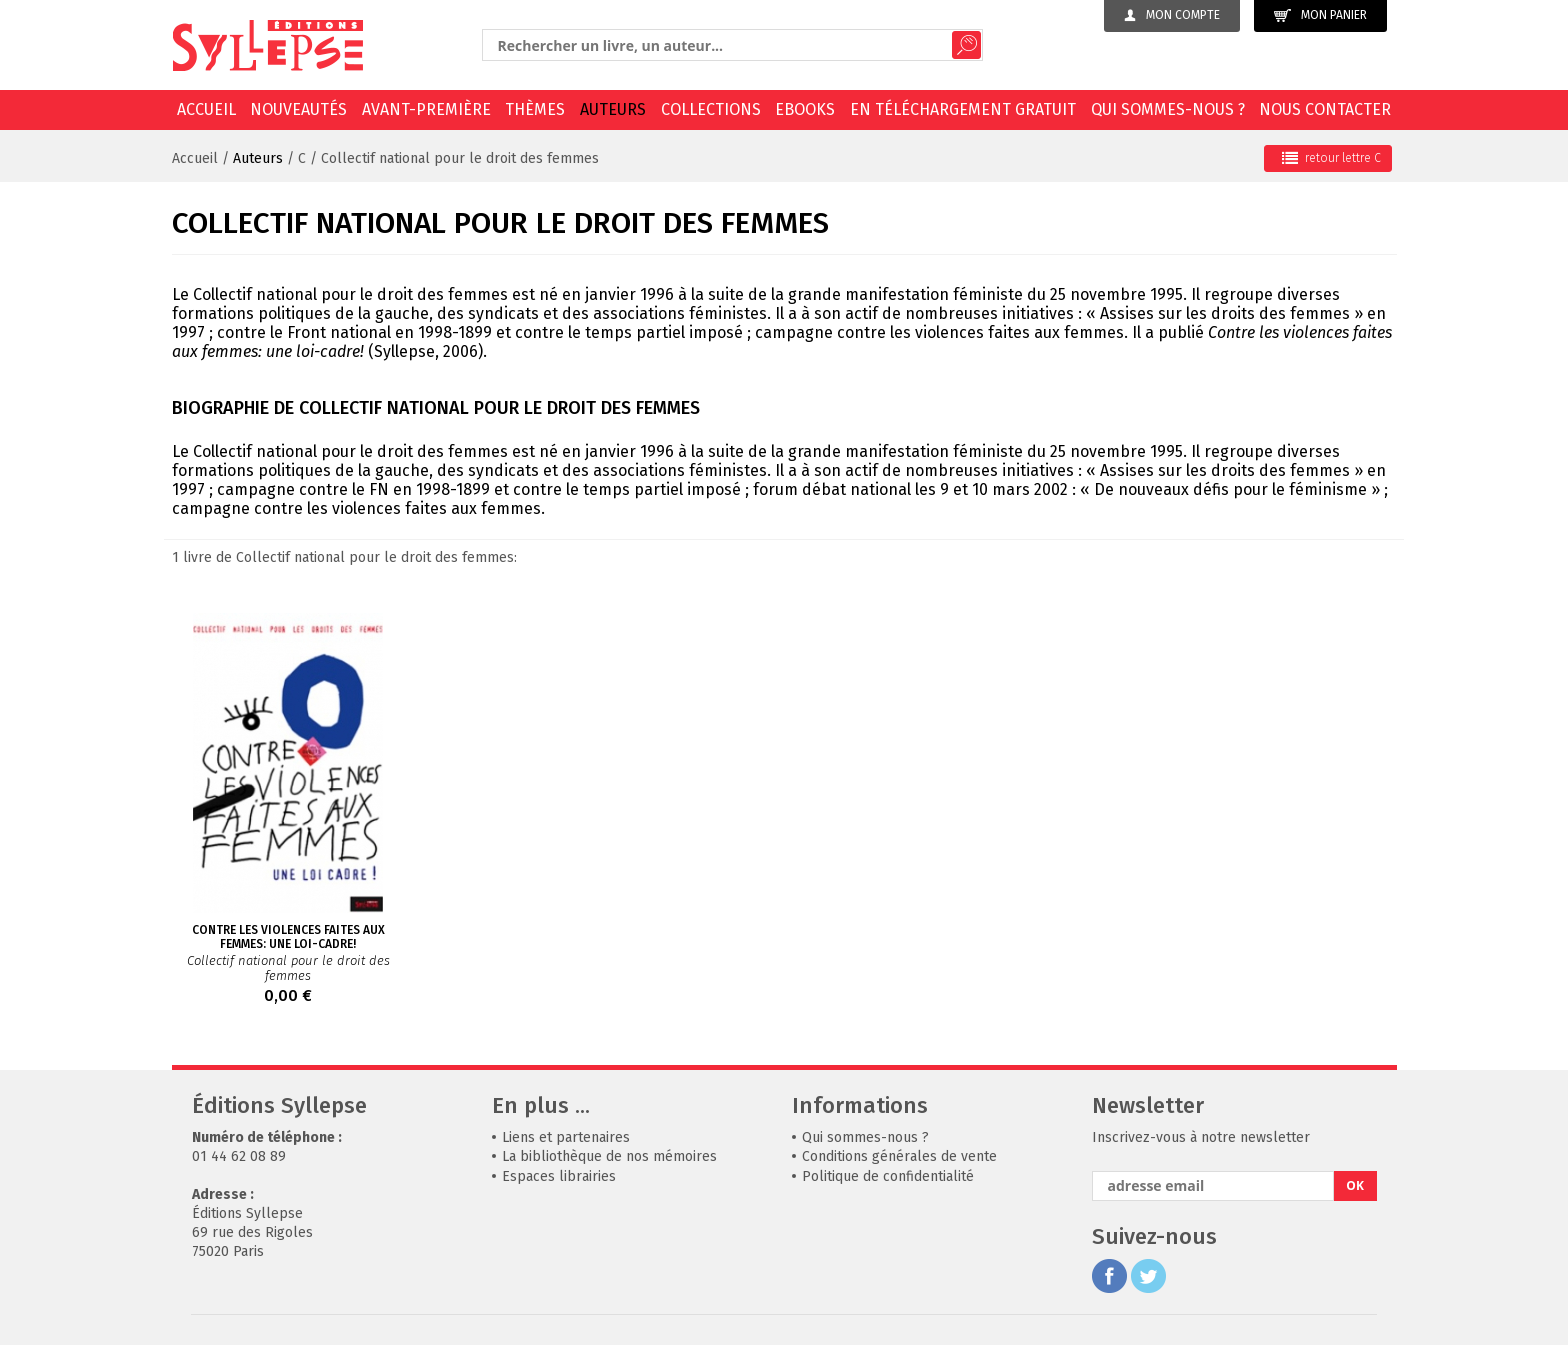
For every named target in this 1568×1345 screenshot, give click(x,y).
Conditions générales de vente (899, 1156)
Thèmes (535, 109)
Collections (711, 109)
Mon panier (1320, 15)
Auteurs (613, 109)
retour (1331, 158)
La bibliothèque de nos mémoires (609, 1156)
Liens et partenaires (566, 1137)
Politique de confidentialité (888, 1176)
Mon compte (1172, 15)
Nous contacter (1325, 109)
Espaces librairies (559, 1176)
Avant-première (426, 109)
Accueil (206, 109)
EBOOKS (805, 109)
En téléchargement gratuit (963, 109)
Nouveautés (298, 109)
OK (1355, 1185)
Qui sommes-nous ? (1168, 109)
